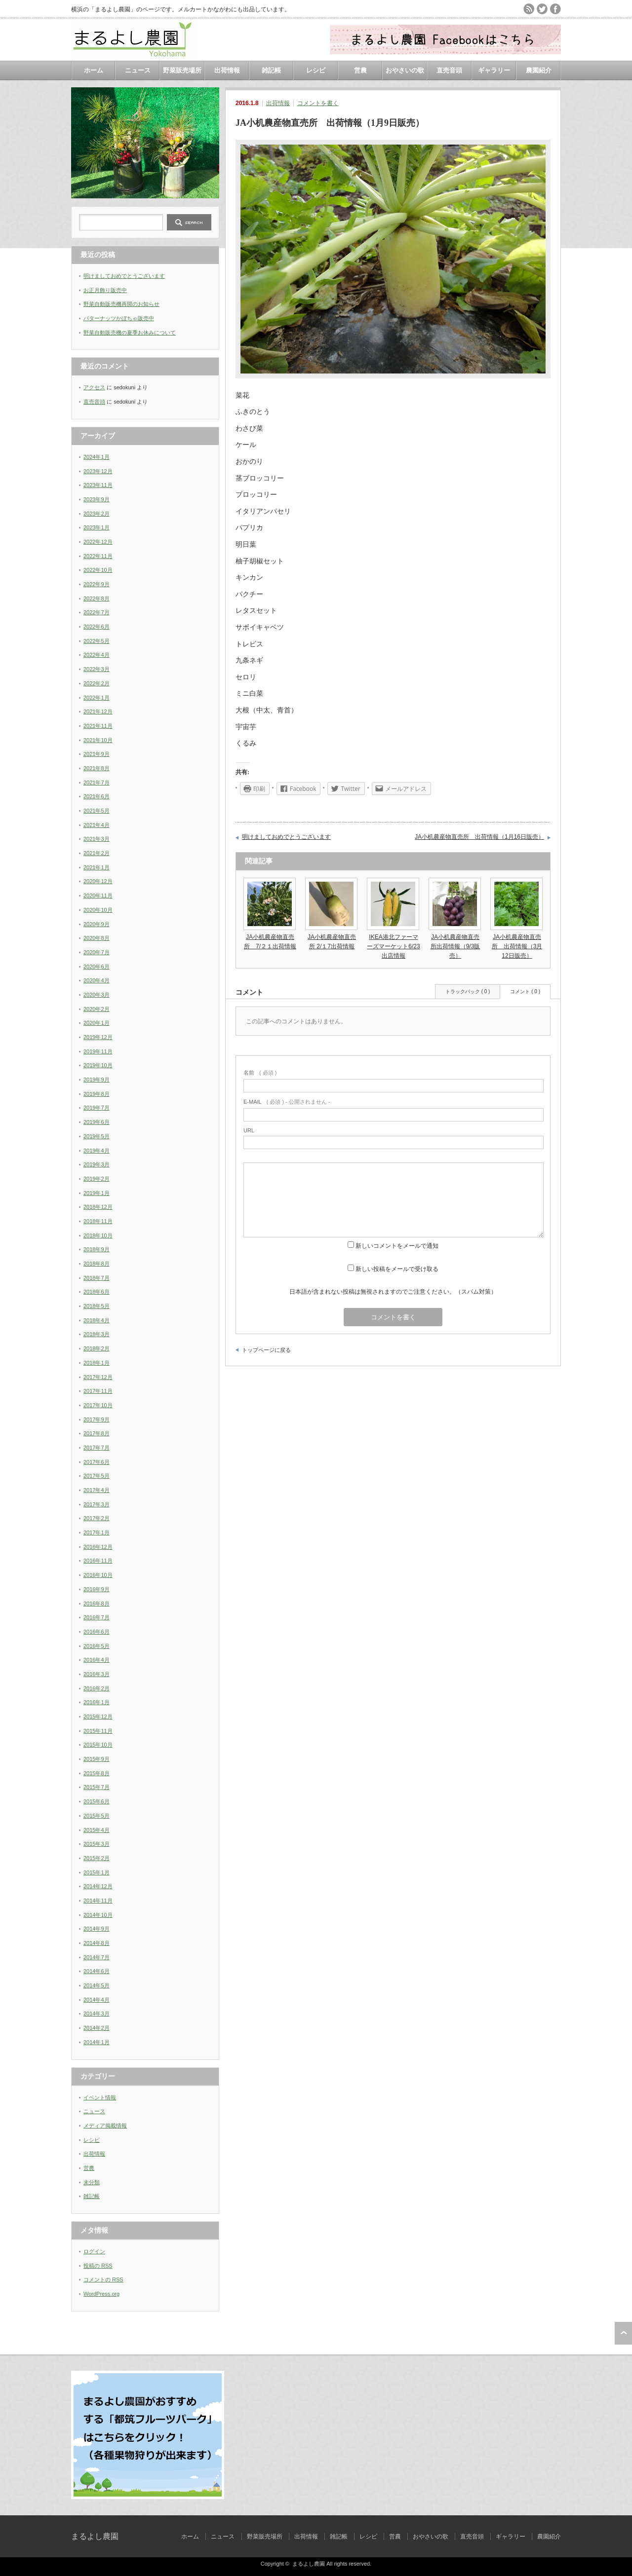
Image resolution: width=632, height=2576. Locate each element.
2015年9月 (96, 1759)
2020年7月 (96, 952)
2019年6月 (96, 1122)
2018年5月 (96, 1306)
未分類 (91, 2182)
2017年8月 (96, 1433)
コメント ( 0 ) (525, 991)
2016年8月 (96, 1603)
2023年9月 (96, 499)
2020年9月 (96, 924)
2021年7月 (96, 782)
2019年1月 (96, 1193)
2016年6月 (96, 1632)
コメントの (103, 2279)
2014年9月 (96, 1929)
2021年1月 (96, 867)
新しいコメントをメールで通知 (397, 1245)
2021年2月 (96, 853)
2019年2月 (96, 1179)
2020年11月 (98, 895)
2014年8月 (96, 1943)
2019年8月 (96, 1094)
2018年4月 (96, 1320)
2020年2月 (96, 1009)
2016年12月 (98, 1547)
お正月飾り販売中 (105, 290)
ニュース (138, 70)
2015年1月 (96, 1872)
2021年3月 (96, 839)
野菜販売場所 (182, 70)
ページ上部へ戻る (623, 2333)
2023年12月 (98, 471)
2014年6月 (96, 1971)
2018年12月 (98, 1207)
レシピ (315, 70)
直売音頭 (449, 70)
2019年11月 (98, 1051)
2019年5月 (96, 1136)
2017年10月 (98, 1405)
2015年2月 (96, 1858)
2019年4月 (96, 1151)
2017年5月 (96, 1476)
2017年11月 (98, 1391)
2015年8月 (96, 1773)
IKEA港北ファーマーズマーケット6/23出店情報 (393, 946)
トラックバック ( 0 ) (467, 991)
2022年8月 (96, 598)
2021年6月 (96, 796)
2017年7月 (96, 1448)
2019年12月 (98, 1037)
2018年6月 (96, 1292)
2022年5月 (96, 641)
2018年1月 (96, 1363)
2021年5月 (96, 811)
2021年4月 (96, 825)
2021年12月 (98, 711)
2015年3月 (96, 1844)
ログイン (94, 2251)
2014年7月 (96, 1957)
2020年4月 (96, 980)
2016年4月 (96, 1660)
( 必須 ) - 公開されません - (286, 1102)
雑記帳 (271, 70)
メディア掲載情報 (105, 2125)
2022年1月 (96, 698)
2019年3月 (96, 1164)
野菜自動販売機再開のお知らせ (121, 304)
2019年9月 (96, 1080)
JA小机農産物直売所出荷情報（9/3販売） (455, 946)
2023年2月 (96, 514)
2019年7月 (96, 1108)
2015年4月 (96, 1830)
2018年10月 (98, 1235)
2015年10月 (98, 1745)
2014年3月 (96, 2013)
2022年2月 (96, 683)
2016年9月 (96, 1589)
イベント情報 (99, 2097)
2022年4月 (96, 655)
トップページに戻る (266, 1350)
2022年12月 (98, 542)
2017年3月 (96, 1504)
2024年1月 (96, 457)
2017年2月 (96, 1518)
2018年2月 (96, 1348)
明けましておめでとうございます (286, 836)
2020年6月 (96, 967)
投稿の (98, 2266)
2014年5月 (96, 1985)
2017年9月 (96, 1419)
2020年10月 (98, 910)
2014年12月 (98, 1886)
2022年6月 (96, 627)
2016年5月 (96, 1646)
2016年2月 (96, 1688)
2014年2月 (96, 2028)
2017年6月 (96, 1462)
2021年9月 (96, 754)
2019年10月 (98, 1065)
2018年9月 (96, 1249)
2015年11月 (98, 1731)
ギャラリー (494, 70)
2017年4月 (96, 1490)
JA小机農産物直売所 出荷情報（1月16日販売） (479, 836)
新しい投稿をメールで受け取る (397, 1269)
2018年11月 (98, 1221)
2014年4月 (96, 2000)
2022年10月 (98, 570)
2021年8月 (96, 768)
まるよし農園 (94, 2536)
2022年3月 (96, 669)
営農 (360, 70)
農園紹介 (539, 70)
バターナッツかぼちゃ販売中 (118, 318)
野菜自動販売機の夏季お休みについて (129, 333)
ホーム (93, 70)
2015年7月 (96, 1787)
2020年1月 (96, 1023)
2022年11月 (98, 556)
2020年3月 (96, 995)
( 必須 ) (259, 1073)
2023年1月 (96, 527)
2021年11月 (98, 726)
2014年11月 (98, 1901)
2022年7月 (96, 612)
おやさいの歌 (405, 70)
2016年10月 (98, 1575)
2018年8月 (96, 1264)
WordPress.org (101, 2294)
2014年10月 (98, 1915)
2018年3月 (96, 1334)
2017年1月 (96, 1532)
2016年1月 (96, 1702)
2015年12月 (98, 1716)
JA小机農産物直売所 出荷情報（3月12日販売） (517, 946)
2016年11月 (98, 1561)
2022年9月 (96, 584)
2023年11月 (98, 485)
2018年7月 (96, 1278)
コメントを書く (318, 103)
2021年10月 (98, 740)
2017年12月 (98, 1377)
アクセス (94, 387)
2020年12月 (98, 881)
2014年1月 (96, 2042)
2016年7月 (96, 1617)
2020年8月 (96, 938)
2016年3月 (96, 1674)
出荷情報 (227, 70)
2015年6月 (96, 1801)
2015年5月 (96, 1816)
